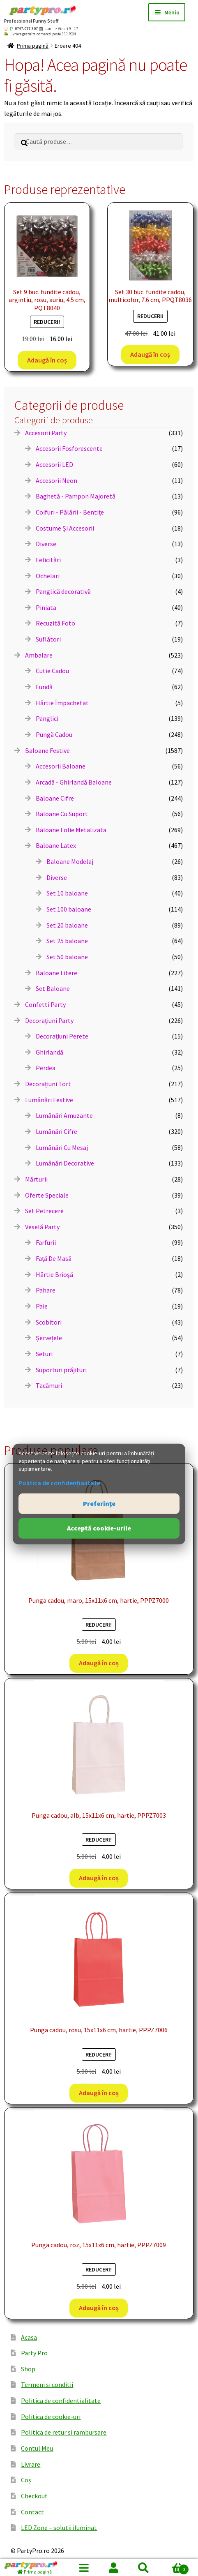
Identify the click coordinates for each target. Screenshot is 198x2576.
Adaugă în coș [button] (47, 360)
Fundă (44, 687)
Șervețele (49, 1338)
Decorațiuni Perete (62, 1036)
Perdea (45, 1068)
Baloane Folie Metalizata (71, 830)
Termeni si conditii (47, 2384)
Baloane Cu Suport (62, 814)
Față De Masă (53, 1258)
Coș (26, 2480)
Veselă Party (42, 1227)
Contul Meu (37, 2448)
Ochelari (48, 576)
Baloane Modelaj (69, 861)
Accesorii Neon (56, 480)
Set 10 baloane (67, 893)
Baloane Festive (47, 750)
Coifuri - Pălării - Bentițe (70, 512)
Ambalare (39, 655)
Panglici (47, 718)
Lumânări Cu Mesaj (62, 1147)
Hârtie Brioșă (54, 1274)
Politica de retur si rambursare (63, 2432)
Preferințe (99, 1503)
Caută (143, 2568)
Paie (42, 1306)
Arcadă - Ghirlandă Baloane (74, 782)
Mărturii (36, 1179)
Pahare (45, 1290)
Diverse (46, 544)
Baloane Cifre (55, 798)
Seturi (44, 1354)
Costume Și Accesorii (65, 528)
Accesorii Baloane (60, 766)
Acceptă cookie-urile (99, 1528)
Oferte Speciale (47, 1195)
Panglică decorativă (63, 591)
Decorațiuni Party (49, 1020)
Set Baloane (53, 988)
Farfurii (46, 1242)
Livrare (30, 2464)
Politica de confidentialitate (61, 2400)
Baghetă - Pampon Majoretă (75, 496)
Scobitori (49, 1322)
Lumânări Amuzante (64, 1115)
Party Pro (34, 2353)
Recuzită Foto (55, 623)
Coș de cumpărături (174, 2567)
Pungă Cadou (54, 734)
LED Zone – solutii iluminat (59, 2527)
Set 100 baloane (68, 909)
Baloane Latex (56, 845)
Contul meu (114, 2568)
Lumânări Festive (49, 1100)
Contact (32, 2512)
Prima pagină (32, 45)
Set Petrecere (44, 1211)
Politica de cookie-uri (51, 2416)
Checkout (34, 2496)
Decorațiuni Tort (48, 1084)
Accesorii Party (46, 433)
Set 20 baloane (67, 925)
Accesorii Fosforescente (69, 448)
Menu (84, 2568)
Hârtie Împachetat (62, 703)
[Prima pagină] (34, 2568)
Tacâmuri (49, 1385)
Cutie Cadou (52, 671)
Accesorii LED (54, 464)
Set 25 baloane (67, 941)
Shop (28, 2369)
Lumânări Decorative (65, 1163)
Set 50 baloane (67, 957)
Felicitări (48, 560)
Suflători (48, 639)
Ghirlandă (49, 1052)
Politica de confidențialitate (59, 1483)
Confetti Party (45, 1004)
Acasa (29, 2337)
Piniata (46, 607)
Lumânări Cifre (56, 1131)
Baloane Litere (56, 973)
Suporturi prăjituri (61, 1370)
